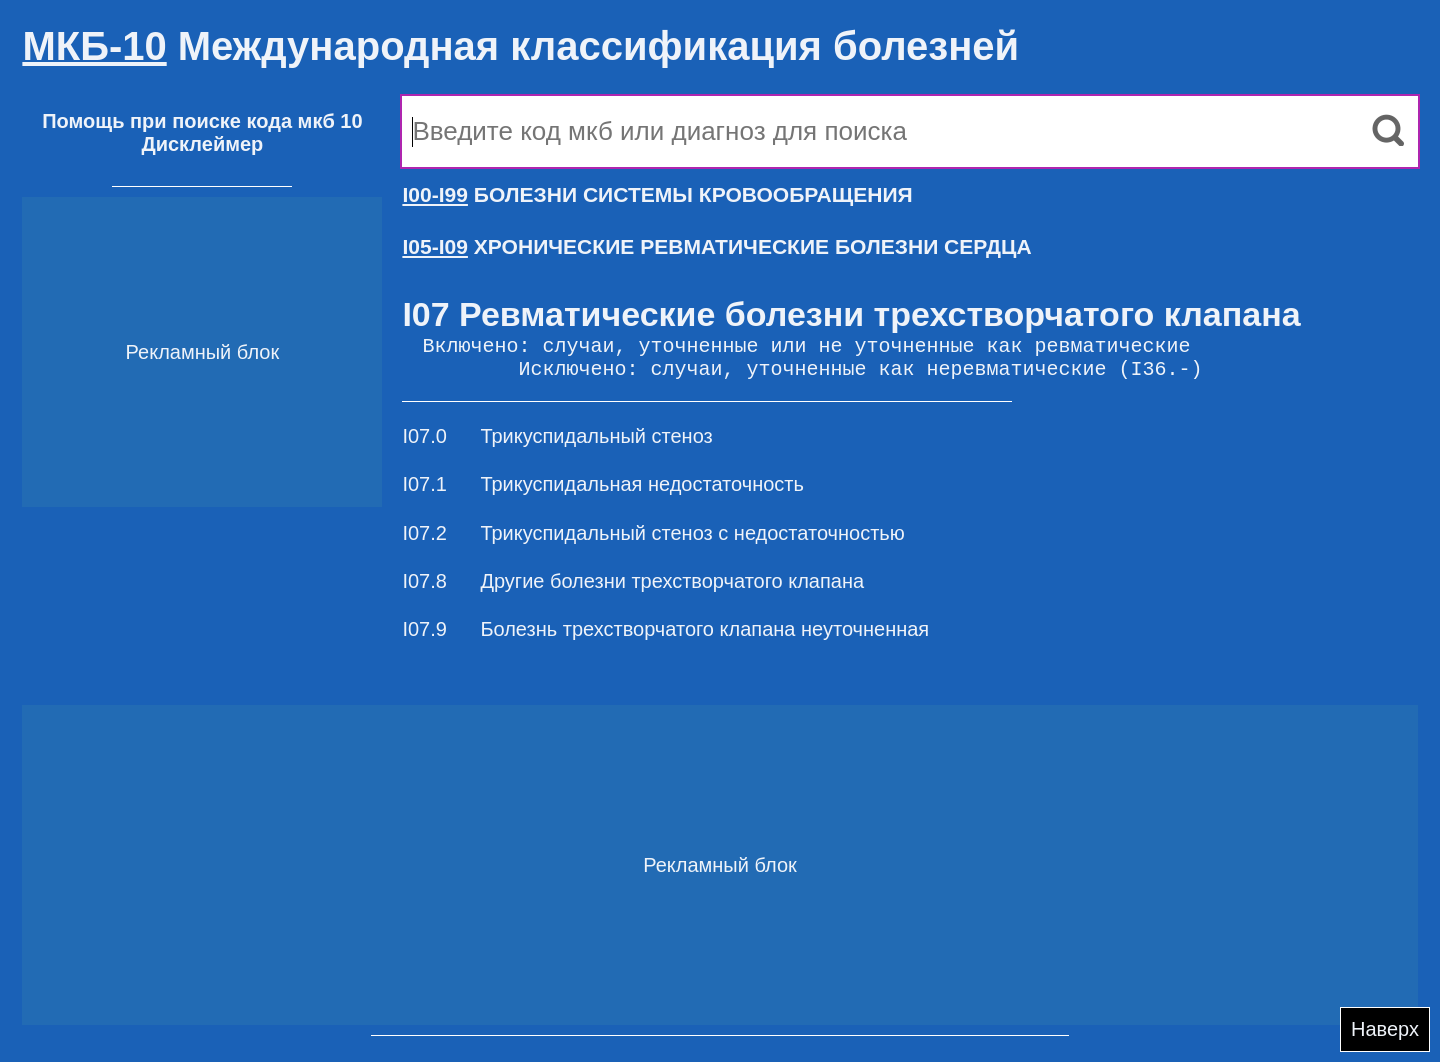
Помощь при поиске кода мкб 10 (202, 121)
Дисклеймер (202, 144)
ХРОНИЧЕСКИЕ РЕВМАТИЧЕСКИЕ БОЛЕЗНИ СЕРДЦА (716, 246)
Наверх (1385, 1029)
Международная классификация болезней (520, 46)
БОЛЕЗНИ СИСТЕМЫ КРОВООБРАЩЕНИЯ (657, 194)
